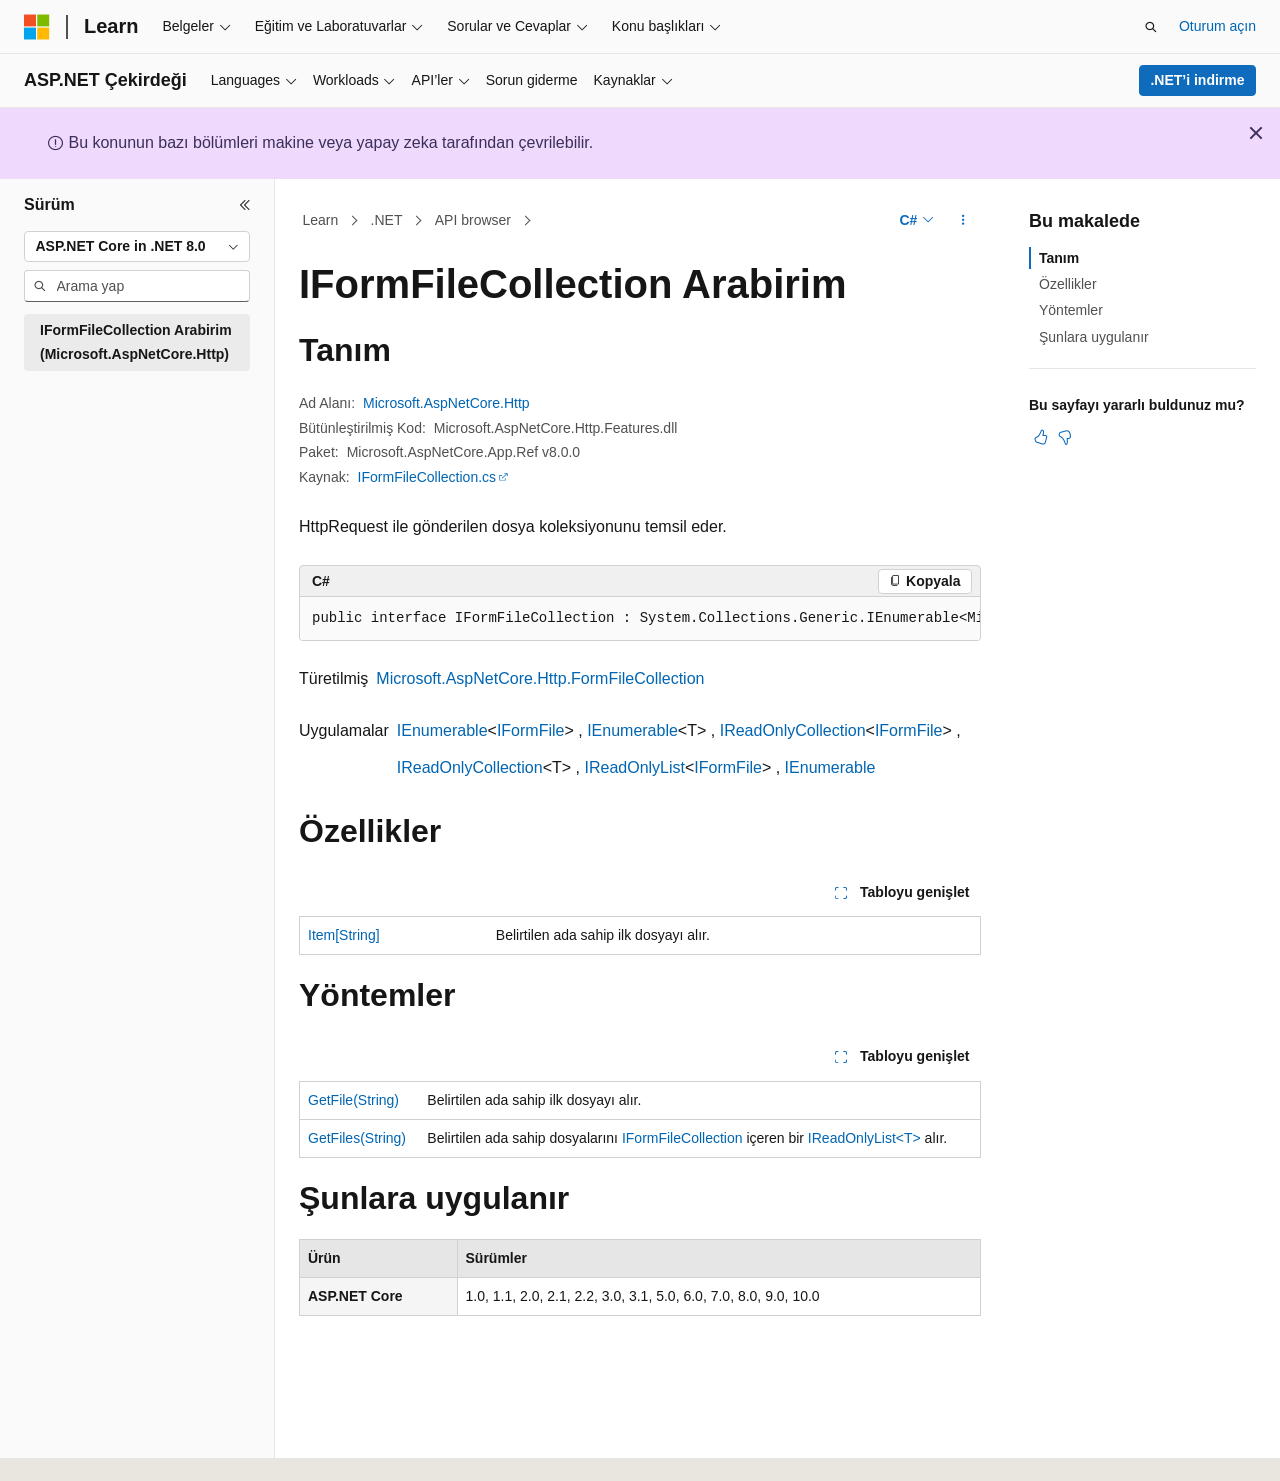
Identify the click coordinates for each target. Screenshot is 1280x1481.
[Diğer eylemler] (963, 221)
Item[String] (344, 935)
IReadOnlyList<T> (864, 1138)
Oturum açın (1217, 26)
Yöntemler (1071, 310)
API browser (473, 220)
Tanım (1059, 258)
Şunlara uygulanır (1094, 337)
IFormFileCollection (682, 1138)
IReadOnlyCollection (793, 730)
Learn (321, 220)
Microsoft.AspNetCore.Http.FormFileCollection (540, 678)
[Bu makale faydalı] (1041, 437)
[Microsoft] (37, 27)
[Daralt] (245, 205)
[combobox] (137, 247)
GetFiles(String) (357, 1138)
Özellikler (1068, 284)
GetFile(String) (353, 1100)
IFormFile (531, 730)
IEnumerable (442, 730)
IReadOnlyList (635, 767)
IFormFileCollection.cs (427, 477)
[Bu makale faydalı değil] (1065, 437)
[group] (640, 619)
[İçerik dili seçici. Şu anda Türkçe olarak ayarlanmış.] (67, 1444)
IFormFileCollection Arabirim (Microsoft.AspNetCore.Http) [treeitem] (136, 342)
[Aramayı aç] (1151, 27)
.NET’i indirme (1197, 80)
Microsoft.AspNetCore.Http (446, 403)
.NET (387, 220)
